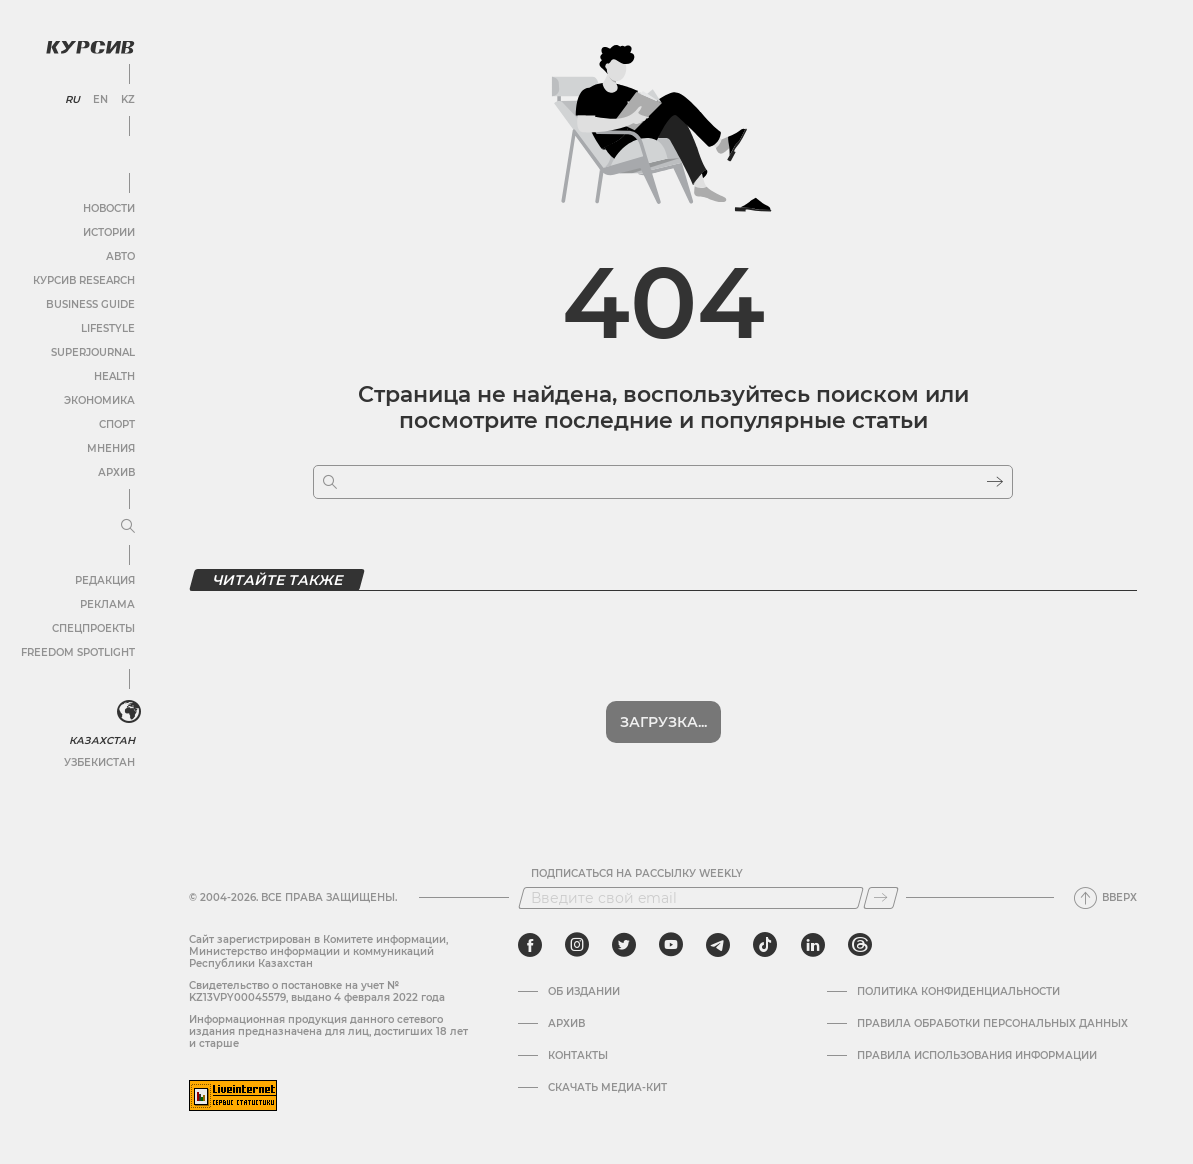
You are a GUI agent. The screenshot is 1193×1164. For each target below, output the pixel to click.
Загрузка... (663, 722)
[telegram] (718, 945)
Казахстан (102, 740)
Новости (109, 208)
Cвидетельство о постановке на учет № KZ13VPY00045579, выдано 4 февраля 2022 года (317, 991)
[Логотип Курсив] (90, 47)
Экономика (99, 400)
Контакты (578, 1056)
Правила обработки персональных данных (992, 1024)
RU (72, 100)
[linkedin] (812, 945)
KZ (128, 100)
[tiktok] (765, 945)
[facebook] (530, 945)
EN (100, 100)
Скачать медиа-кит (607, 1088)
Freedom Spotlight (78, 652)
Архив (116, 472)
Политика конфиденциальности (958, 992)
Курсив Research (84, 280)
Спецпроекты (93, 628)
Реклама (107, 604)
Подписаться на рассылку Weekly (637, 874)
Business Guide (90, 304)
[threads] (860, 945)
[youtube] (671, 945)
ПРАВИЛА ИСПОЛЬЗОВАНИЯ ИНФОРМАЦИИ (977, 1056)
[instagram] (577, 945)
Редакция (105, 580)
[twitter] (624, 945)
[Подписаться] (881, 898)
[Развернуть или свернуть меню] (128, 527)
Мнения (111, 448)
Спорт (117, 424)
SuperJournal (93, 352)
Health (114, 376)
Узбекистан (99, 762)
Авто (120, 256)
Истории (109, 232)
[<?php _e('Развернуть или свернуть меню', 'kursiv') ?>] (129, 712)
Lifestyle (108, 328)
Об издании (584, 992)
